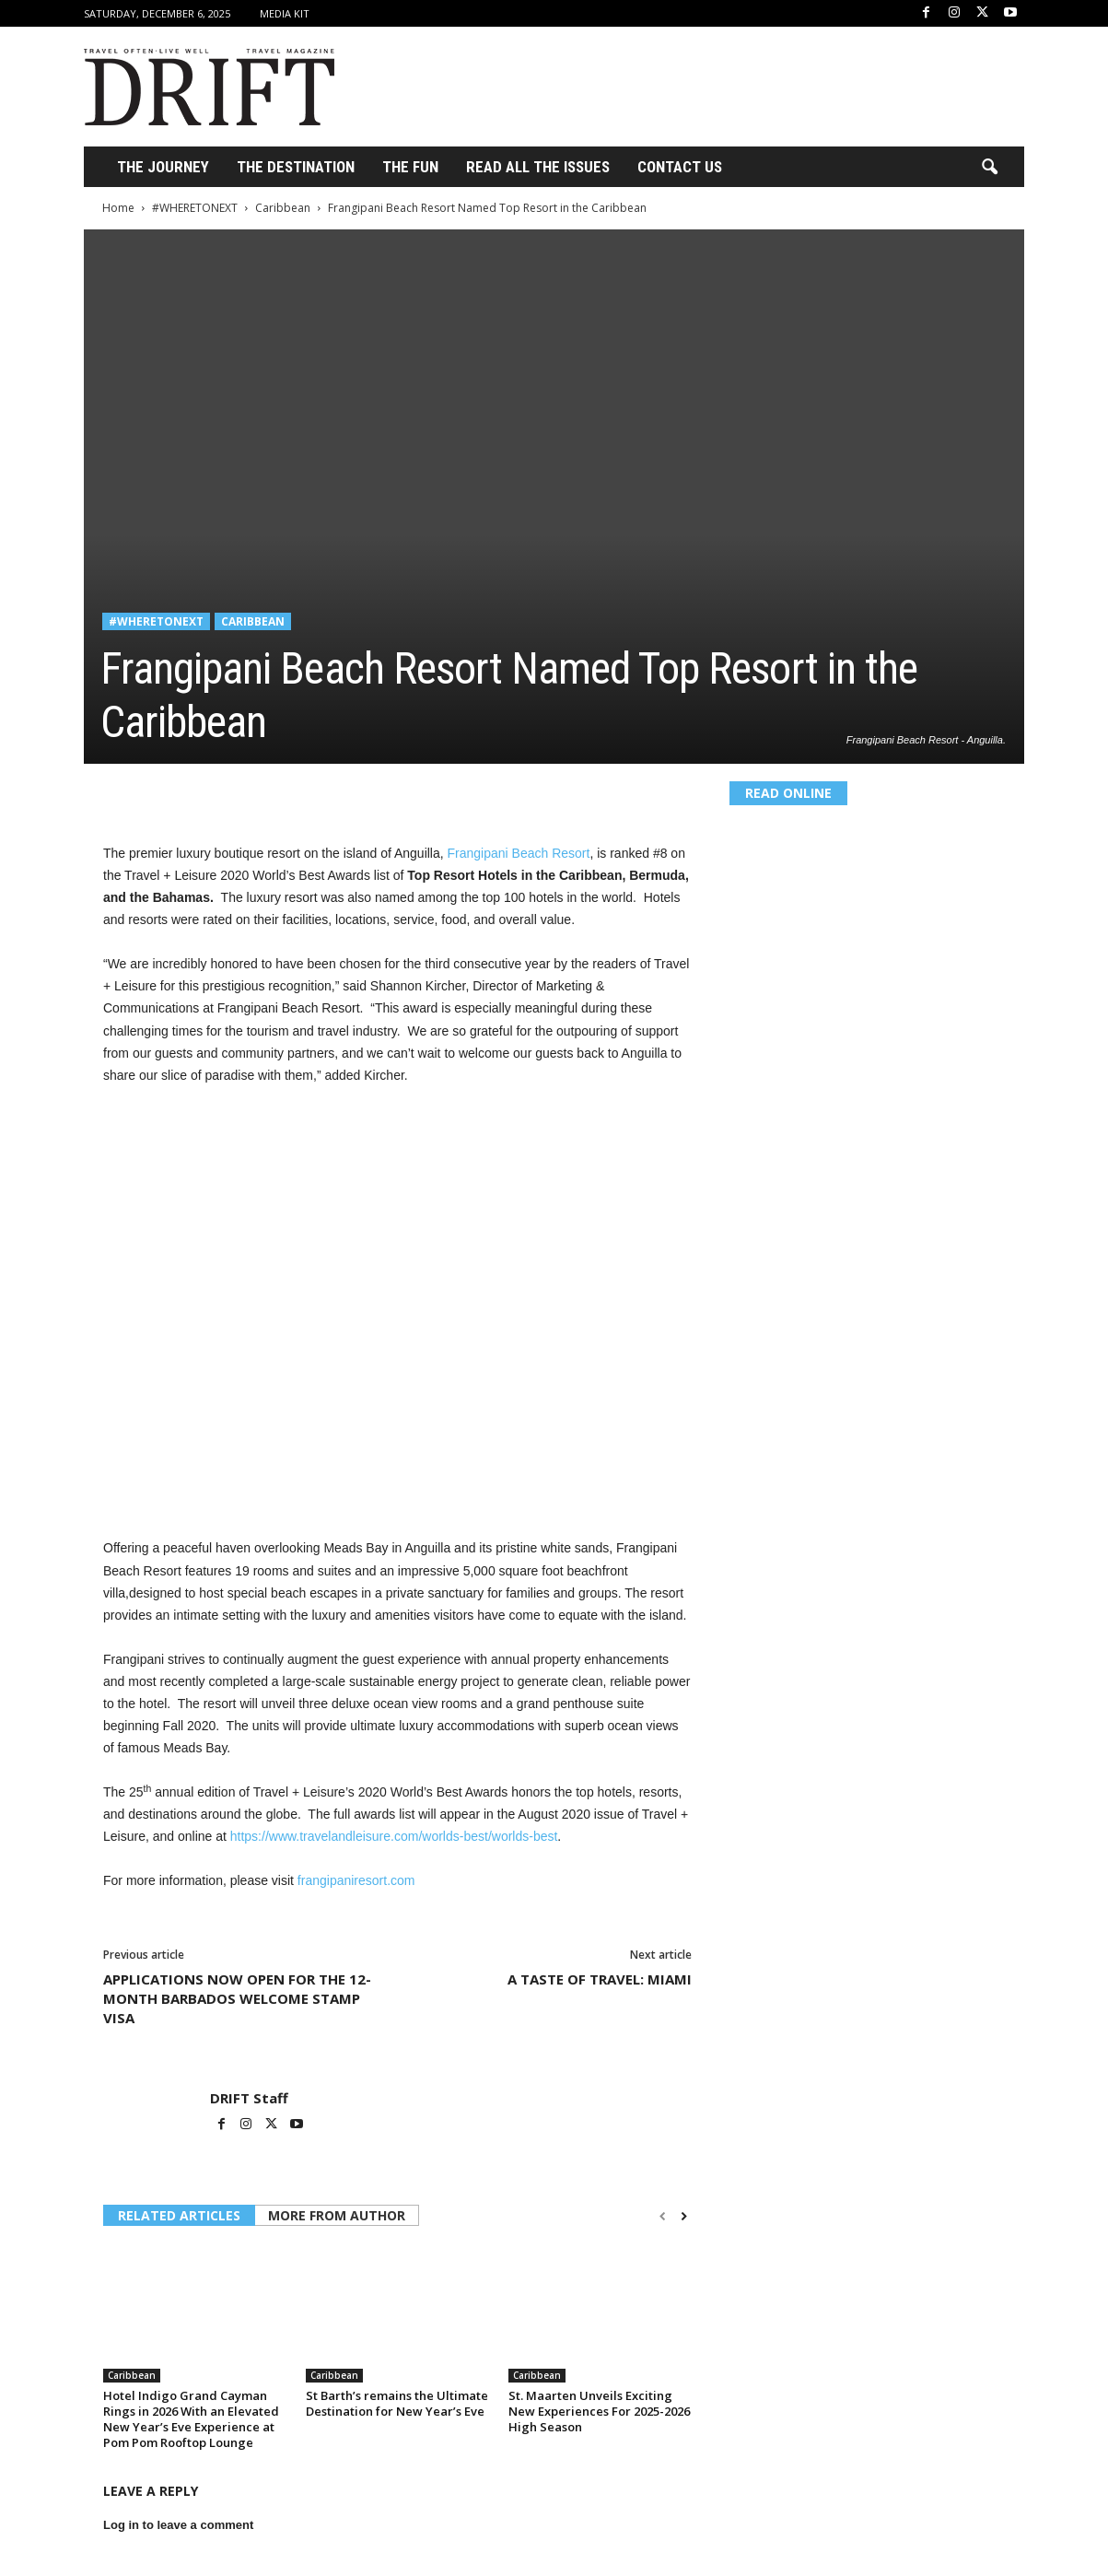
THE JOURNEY (163, 167)
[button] (989, 167)
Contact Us (679, 167)
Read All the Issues (538, 167)
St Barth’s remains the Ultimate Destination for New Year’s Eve (397, 2403)
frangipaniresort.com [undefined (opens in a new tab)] (356, 1880)
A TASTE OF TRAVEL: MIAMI (599, 1979)
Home (118, 208)
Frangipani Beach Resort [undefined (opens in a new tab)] (519, 853)
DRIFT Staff (249, 2098)
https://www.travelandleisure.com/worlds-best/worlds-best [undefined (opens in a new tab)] (394, 1836)
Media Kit (284, 13)
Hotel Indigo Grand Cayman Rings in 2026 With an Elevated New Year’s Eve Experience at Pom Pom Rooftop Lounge (191, 2419)
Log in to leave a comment (178, 2525)
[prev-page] (662, 2216)
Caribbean (282, 208)
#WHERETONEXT (195, 208)
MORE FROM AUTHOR (336, 2215)
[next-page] (684, 2216)
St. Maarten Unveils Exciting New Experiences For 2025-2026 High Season (599, 2411)
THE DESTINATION (296, 167)
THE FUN (410, 167)
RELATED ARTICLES (179, 2215)
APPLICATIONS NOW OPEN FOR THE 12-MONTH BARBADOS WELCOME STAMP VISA (237, 1998)
